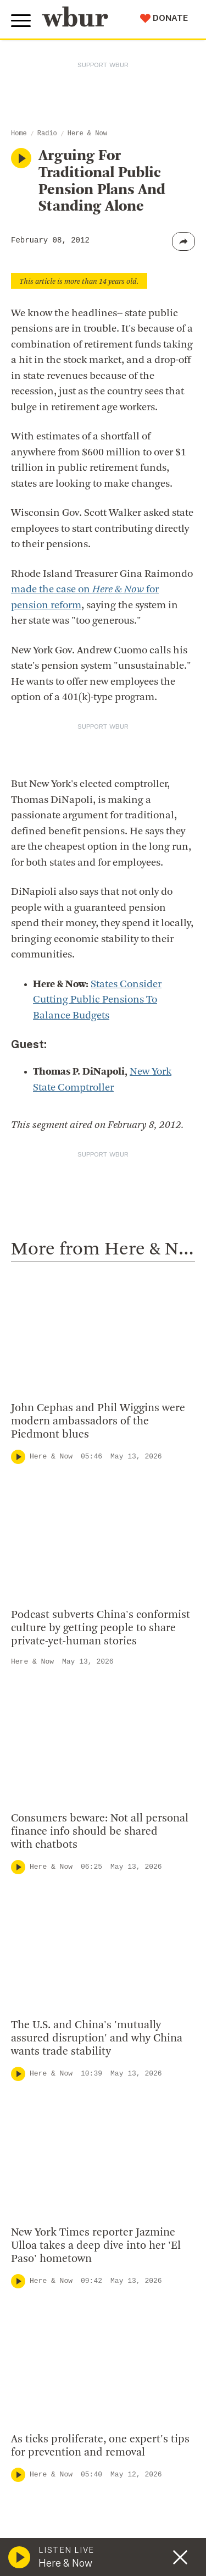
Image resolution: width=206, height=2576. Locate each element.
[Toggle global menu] (21, 20)
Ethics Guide (44, 2358)
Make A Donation (54, 2444)
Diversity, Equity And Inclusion (82, 2251)
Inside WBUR (45, 2233)
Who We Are (43, 2216)
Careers (34, 2323)
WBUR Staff (43, 2340)
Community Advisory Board (76, 2287)
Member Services (55, 2479)
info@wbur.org (53, 2085)
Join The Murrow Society (70, 2533)
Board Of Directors (58, 2269)
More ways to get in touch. (84, 2148)
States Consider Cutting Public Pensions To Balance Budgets (97, 1000)
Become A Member (59, 2497)
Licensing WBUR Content (72, 2376)
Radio (47, 133)
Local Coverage (66, 1560)
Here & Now (87, 133)
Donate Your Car (52, 2515)
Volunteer (38, 2462)
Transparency (47, 2304)
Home (19, 133)
